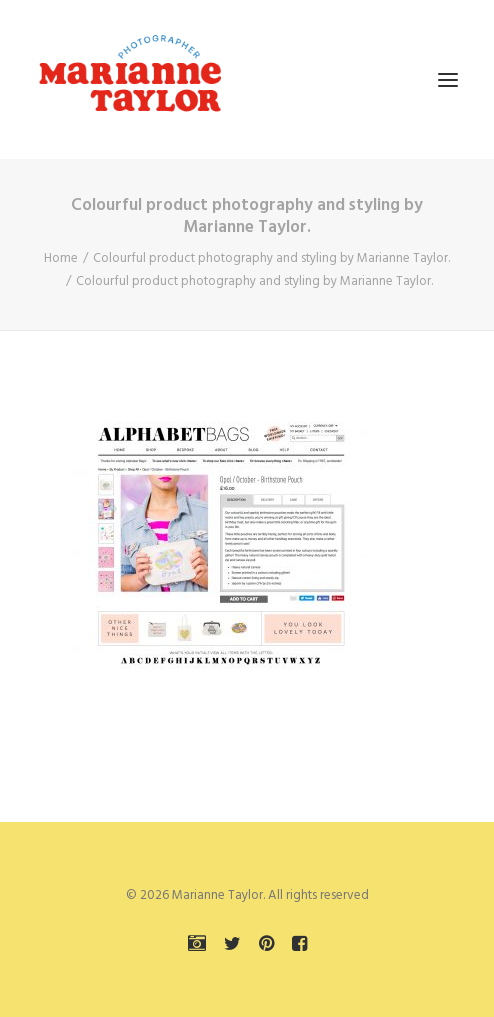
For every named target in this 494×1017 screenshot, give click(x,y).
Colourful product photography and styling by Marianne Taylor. (271, 258)
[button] (448, 79)
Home (61, 258)
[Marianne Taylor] (130, 79)
